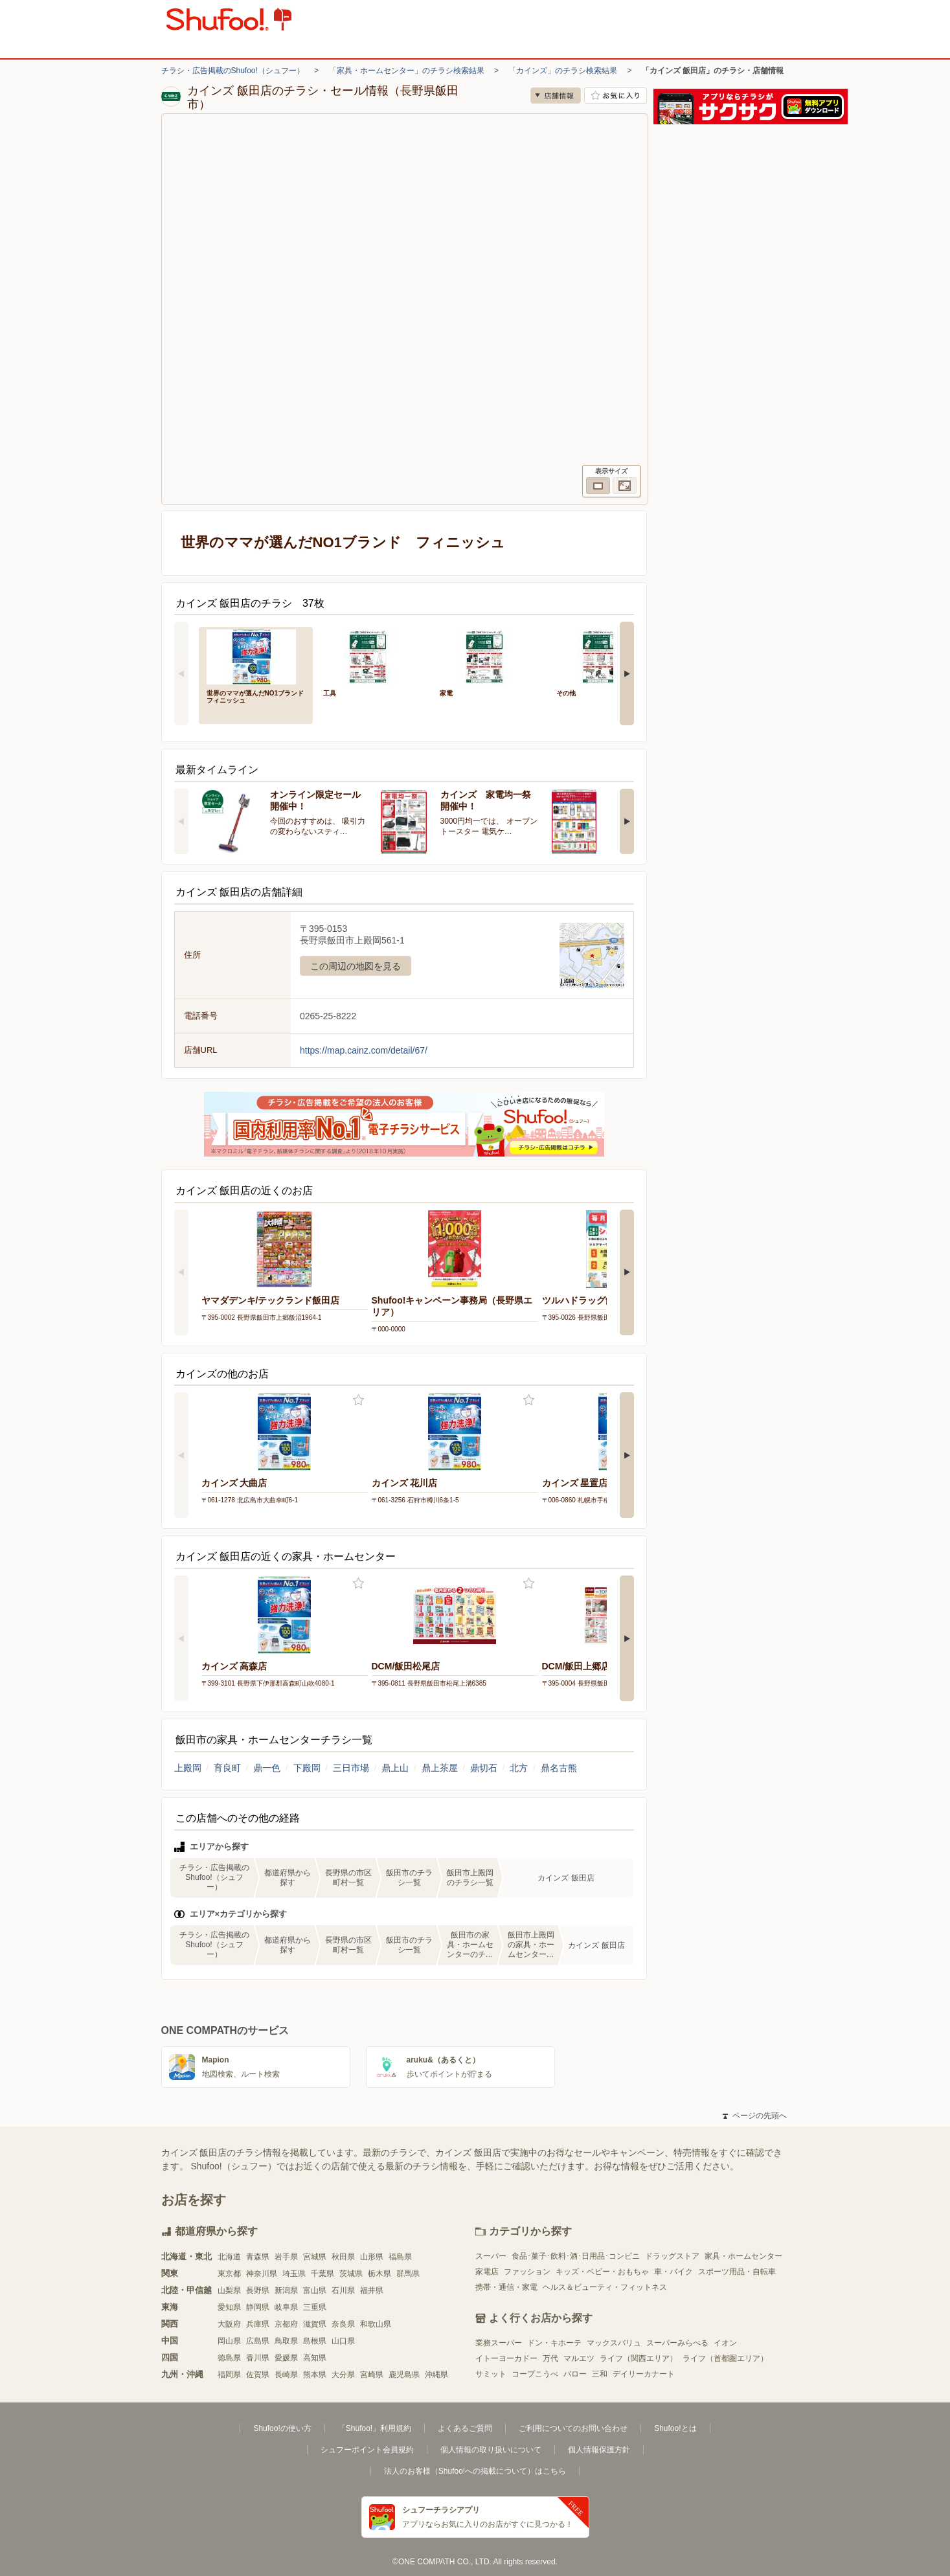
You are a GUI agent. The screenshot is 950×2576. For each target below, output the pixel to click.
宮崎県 (371, 2374)
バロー (575, 2373)
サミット (490, 2373)
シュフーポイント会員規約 (367, 2449)
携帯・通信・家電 (506, 2287)
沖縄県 (436, 2374)
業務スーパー (498, 2342)
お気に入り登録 (358, 1400)
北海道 (229, 2256)
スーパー (490, 2256)
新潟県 (286, 2290)
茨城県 (351, 2273)
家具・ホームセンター (743, 2256)
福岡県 (229, 2374)
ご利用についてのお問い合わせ (573, 2428)
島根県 (314, 2340)
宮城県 (314, 2256)
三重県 (314, 2307)
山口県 (343, 2340)
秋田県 (343, 2256)
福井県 (371, 2290)
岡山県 (229, 2340)
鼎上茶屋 (440, 1768)
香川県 (257, 2357)
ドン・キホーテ (554, 2342)
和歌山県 (375, 2324)
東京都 (229, 2273)
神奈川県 (261, 2273)
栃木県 (379, 2273)
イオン (725, 2342)
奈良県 (343, 2324)
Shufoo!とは (675, 2428)
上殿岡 (187, 1768)
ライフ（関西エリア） (638, 2358)
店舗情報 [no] (555, 95)
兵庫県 (257, 2324)
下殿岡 (307, 1768)
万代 (550, 2358)
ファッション (527, 2271)
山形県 (371, 2256)
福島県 (400, 2256)
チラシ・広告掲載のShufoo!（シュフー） (232, 70)
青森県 (257, 2256)
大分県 (343, 2374)
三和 (599, 2373)
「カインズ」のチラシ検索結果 (562, 70)
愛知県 (229, 2307)
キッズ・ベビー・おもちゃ (602, 2271)
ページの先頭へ (754, 2115)
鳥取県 (286, 2340)
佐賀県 (257, 2374)
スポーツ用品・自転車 (737, 2271)
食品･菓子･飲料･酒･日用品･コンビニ (576, 2256)
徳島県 (229, 2357)
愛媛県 (286, 2357)
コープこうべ (535, 2373)
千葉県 (322, 2273)
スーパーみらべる (677, 2342)
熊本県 (314, 2374)
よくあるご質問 (465, 2428)
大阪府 (229, 2324)
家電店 (487, 2271)
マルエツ (578, 2358)
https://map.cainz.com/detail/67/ (363, 1050)
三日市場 (351, 1768)
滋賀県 (314, 2324)
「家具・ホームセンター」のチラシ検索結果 (406, 70)
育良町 (227, 1768)
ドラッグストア (672, 2256)
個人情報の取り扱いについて (490, 2449)
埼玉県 (294, 2273)
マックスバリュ (614, 2342)
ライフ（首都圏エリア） (725, 2358)
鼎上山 (395, 1768)
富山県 (314, 2290)
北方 (519, 1768)
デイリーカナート (644, 2373)
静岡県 (257, 2307)
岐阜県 (286, 2307)
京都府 (286, 2324)
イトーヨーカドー (506, 2358)
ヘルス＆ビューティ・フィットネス (605, 2287)
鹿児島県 (404, 2374)
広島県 (257, 2340)
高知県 (314, 2357)
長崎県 (286, 2374)
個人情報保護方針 (599, 2449)
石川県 (343, 2290)
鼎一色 (266, 1768)
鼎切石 (483, 1768)
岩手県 (286, 2256)
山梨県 (229, 2290)
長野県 (257, 2290)
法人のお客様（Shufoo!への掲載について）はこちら (475, 2471)
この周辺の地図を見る (355, 966)
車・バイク (673, 2271)
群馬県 (408, 2273)
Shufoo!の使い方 (282, 2428)
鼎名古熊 (559, 1768)
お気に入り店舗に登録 (615, 95)
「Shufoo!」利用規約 (374, 2428)
